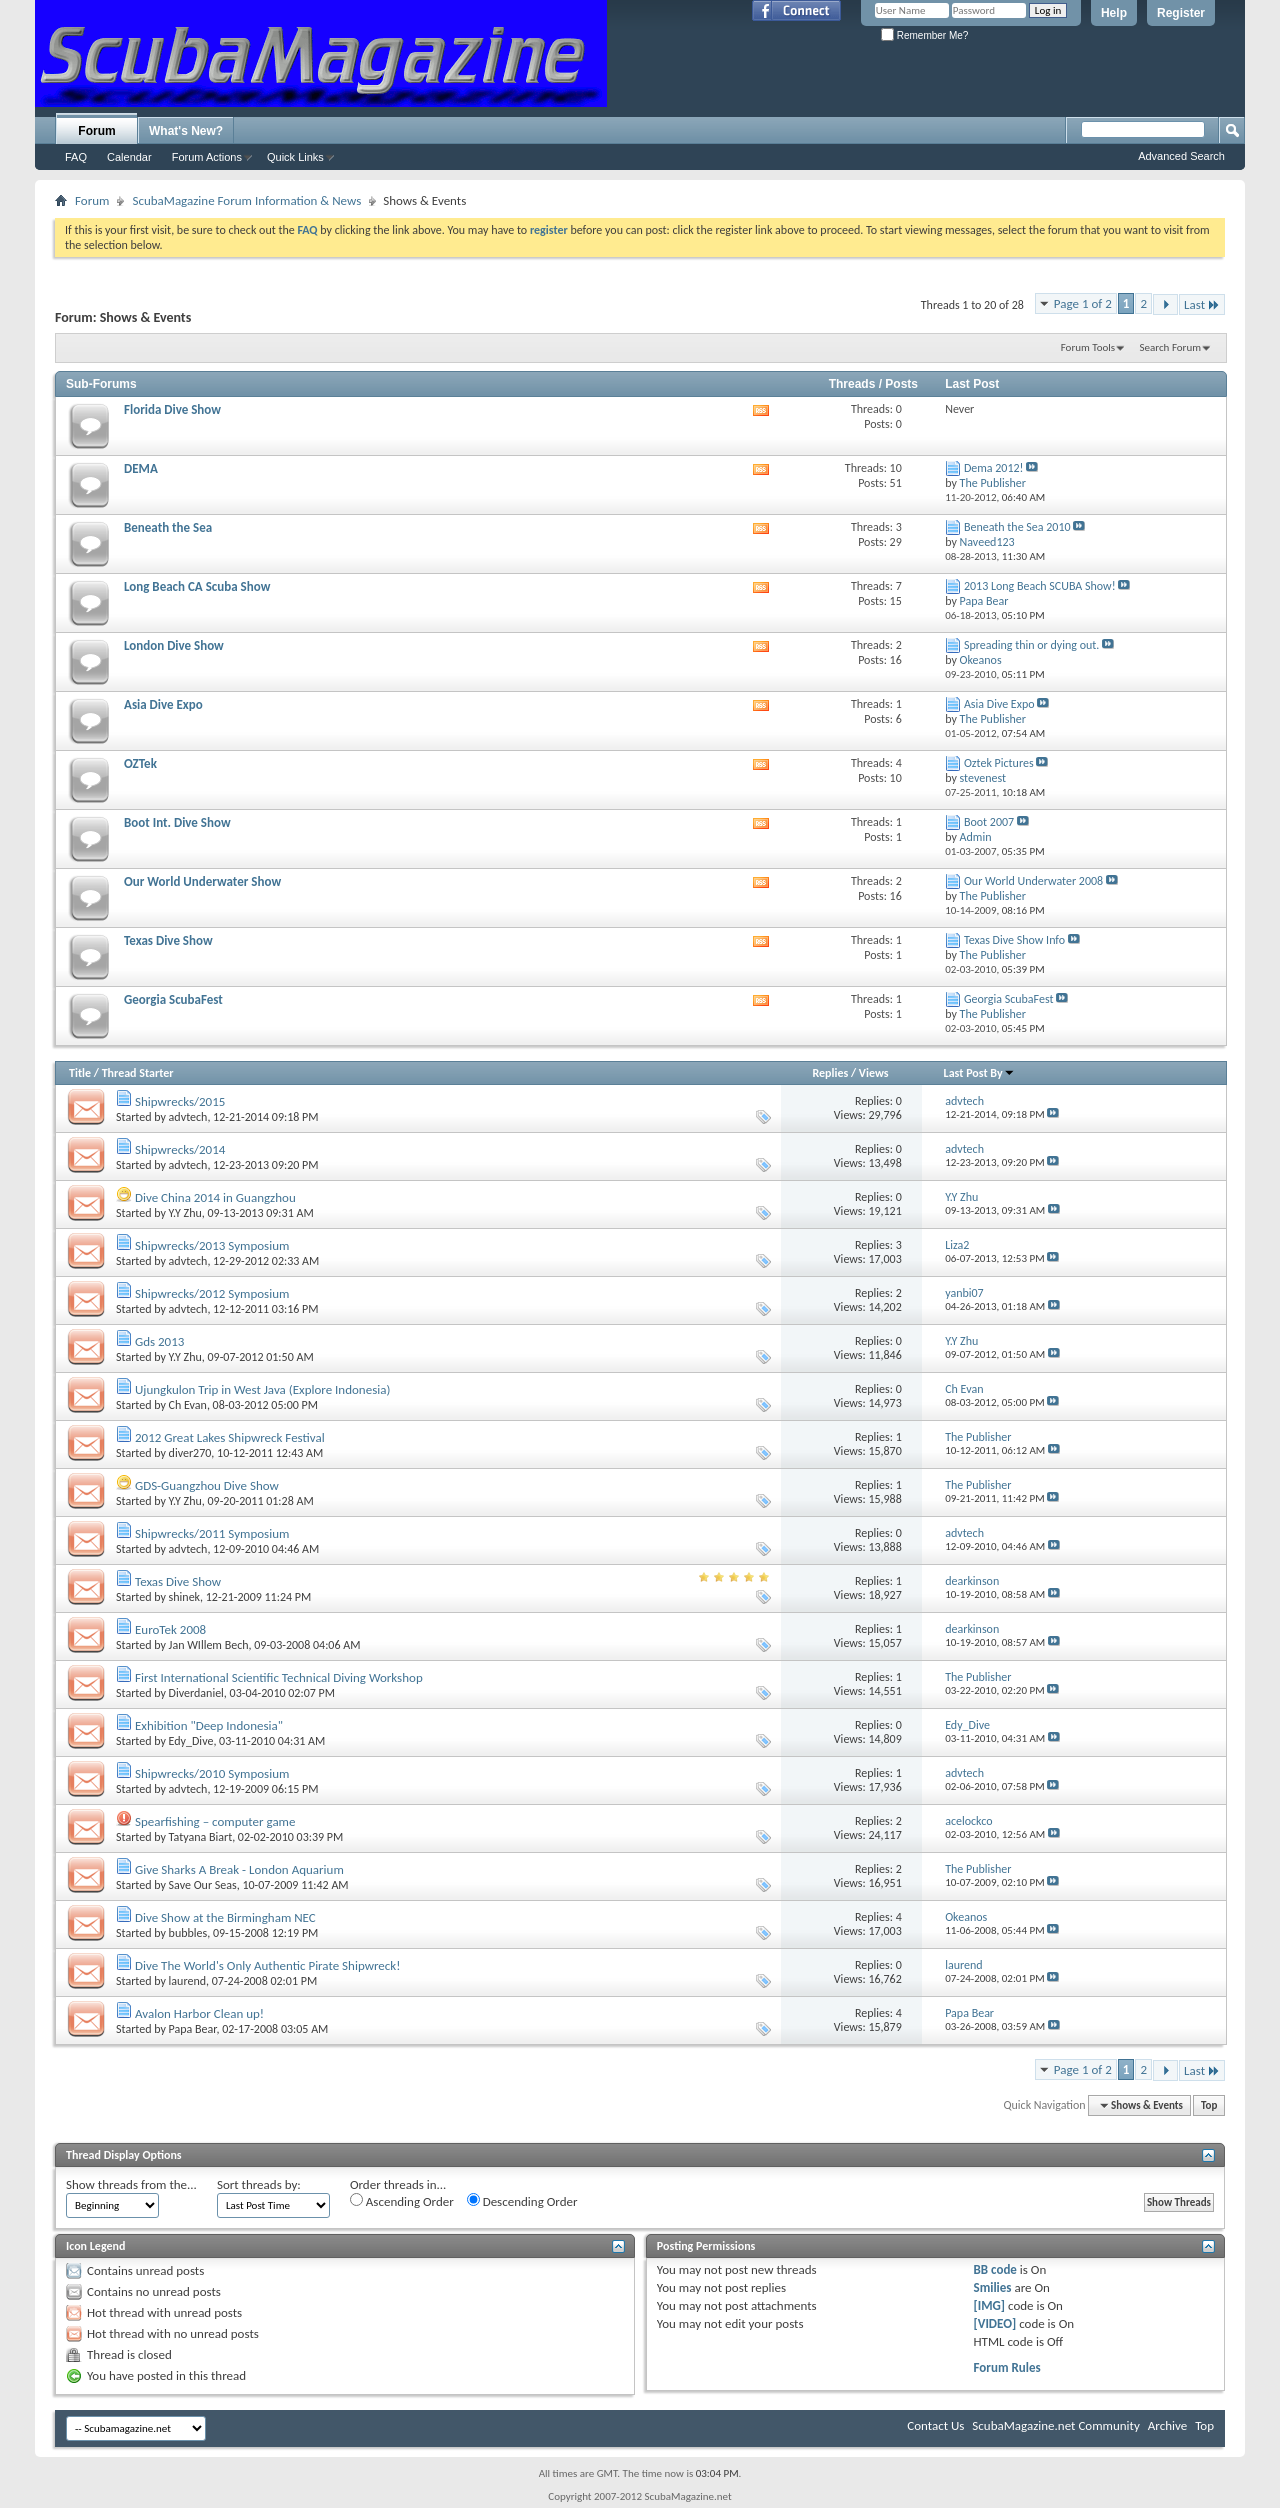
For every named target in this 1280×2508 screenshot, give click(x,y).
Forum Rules (1007, 2367)
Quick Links (295, 157)
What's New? (186, 131)
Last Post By (979, 1073)
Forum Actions (207, 157)
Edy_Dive (191, 1741)
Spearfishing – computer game (215, 1821)
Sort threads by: (259, 2184)
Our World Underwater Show (202, 881)
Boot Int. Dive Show (177, 822)
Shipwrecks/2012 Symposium (212, 1293)
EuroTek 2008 (170, 1629)
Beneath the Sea (168, 527)
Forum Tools (1088, 347)
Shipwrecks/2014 (180, 1149)
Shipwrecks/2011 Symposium (212, 1533)
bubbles (188, 1933)
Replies (830, 1073)
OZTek (140, 763)
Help (1114, 13)
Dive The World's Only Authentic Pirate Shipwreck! (267, 1965)
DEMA (141, 468)
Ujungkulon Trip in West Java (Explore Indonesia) (262, 1389)
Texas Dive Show (168, 940)
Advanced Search (1181, 156)
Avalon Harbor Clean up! (199, 2013)
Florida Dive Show (172, 409)
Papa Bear (193, 2029)
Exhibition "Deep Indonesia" (209, 1725)
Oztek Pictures (999, 763)
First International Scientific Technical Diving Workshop (279, 1677)
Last (1202, 304)
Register (1181, 13)
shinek (184, 1597)
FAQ (76, 157)
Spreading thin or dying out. (1031, 645)
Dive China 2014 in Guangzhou (215, 1197)
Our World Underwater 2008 (1033, 881)
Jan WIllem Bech (209, 1645)
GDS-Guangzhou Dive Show (207, 1485)
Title (80, 1073)
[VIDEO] (995, 2323)
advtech (188, 1117)
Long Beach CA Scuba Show (197, 586)
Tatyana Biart (201, 1837)
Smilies (993, 2287)
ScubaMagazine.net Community (1055, 2425)
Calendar (129, 157)
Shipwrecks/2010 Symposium (212, 1773)
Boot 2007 (989, 822)
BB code (995, 2269)
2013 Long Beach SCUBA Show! (1040, 586)
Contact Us (935, 2425)
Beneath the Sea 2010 (1017, 527)
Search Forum (1171, 347)
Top (1209, 2105)
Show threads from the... (131, 2184)
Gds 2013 (159, 1341)
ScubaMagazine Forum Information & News (246, 200)
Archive (1167, 2425)
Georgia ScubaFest (173, 999)
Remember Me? (924, 35)
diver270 (190, 1453)
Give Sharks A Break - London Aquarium (239, 1869)
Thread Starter (138, 1073)
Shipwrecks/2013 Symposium (212, 1245)
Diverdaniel (196, 1693)
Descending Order (522, 2201)
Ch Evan (188, 1405)
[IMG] (990, 2305)
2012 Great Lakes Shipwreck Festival (230, 1437)
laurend (187, 1981)
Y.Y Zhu (185, 1213)
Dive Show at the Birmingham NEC (225, 1917)
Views (874, 1073)
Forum (96, 131)
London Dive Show (174, 645)
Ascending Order (402, 2201)
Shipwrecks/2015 (180, 1101)
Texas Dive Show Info (1014, 940)
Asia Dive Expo (163, 704)
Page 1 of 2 (1083, 303)
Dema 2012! (994, 468)
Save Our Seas (203, 1885)
